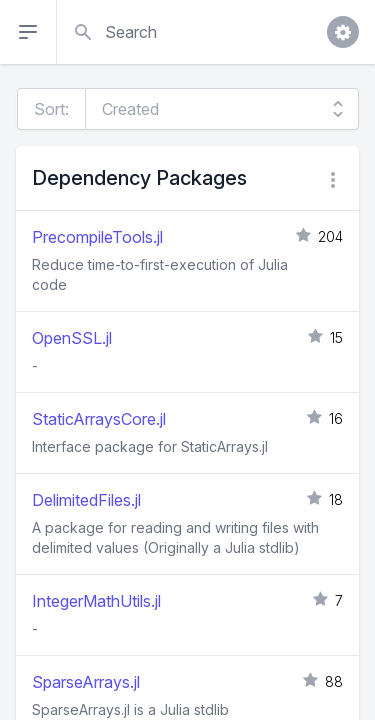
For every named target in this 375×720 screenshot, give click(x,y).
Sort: (51, 109)
